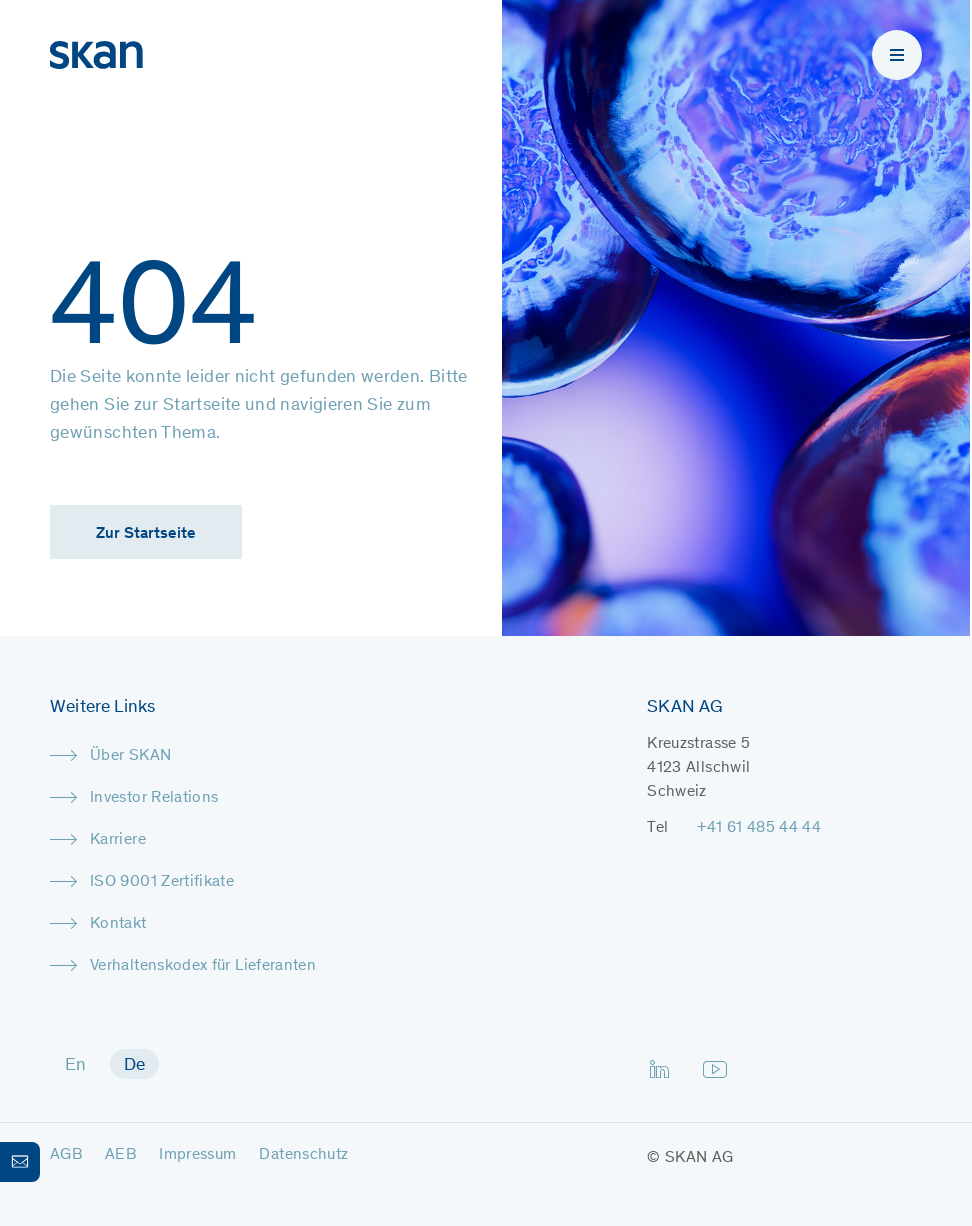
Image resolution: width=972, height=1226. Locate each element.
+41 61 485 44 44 (759, 828)
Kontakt (118, 924)
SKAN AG (699, 1158)
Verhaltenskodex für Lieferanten (203, 966)
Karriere (118, 840)
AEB (120, 1155)
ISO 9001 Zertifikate (162, 882)
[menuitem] (76, 1064)
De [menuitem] (135, 1066)
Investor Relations (154, 798)
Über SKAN (130, 756)
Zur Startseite (146, 534)
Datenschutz (303, 1155)
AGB (66, 1155)
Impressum (197, 1155)
